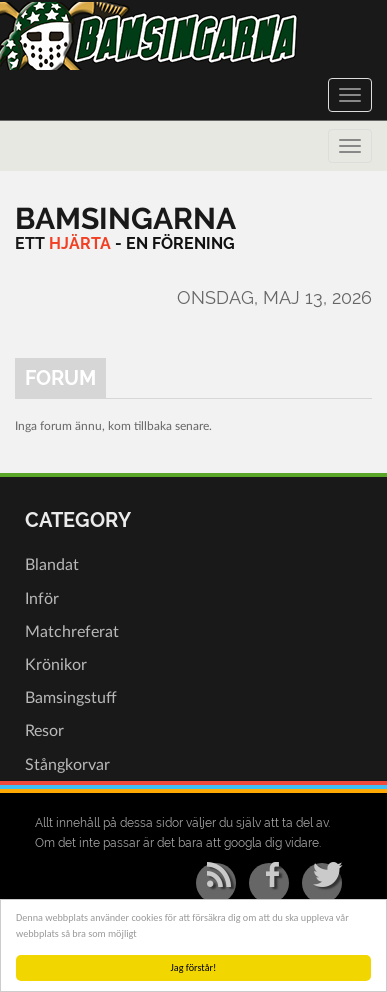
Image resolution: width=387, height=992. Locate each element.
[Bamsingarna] (125, 218)
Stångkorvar (67, 765)
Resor (44, 731)
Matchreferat (72, 632)
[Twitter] (322, 883)
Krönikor (56, 665)
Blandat (52, 565)
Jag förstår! (194, 967)
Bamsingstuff (71, 698)
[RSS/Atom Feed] (216, 883)
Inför (42, 599)
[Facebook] (269, 883)
